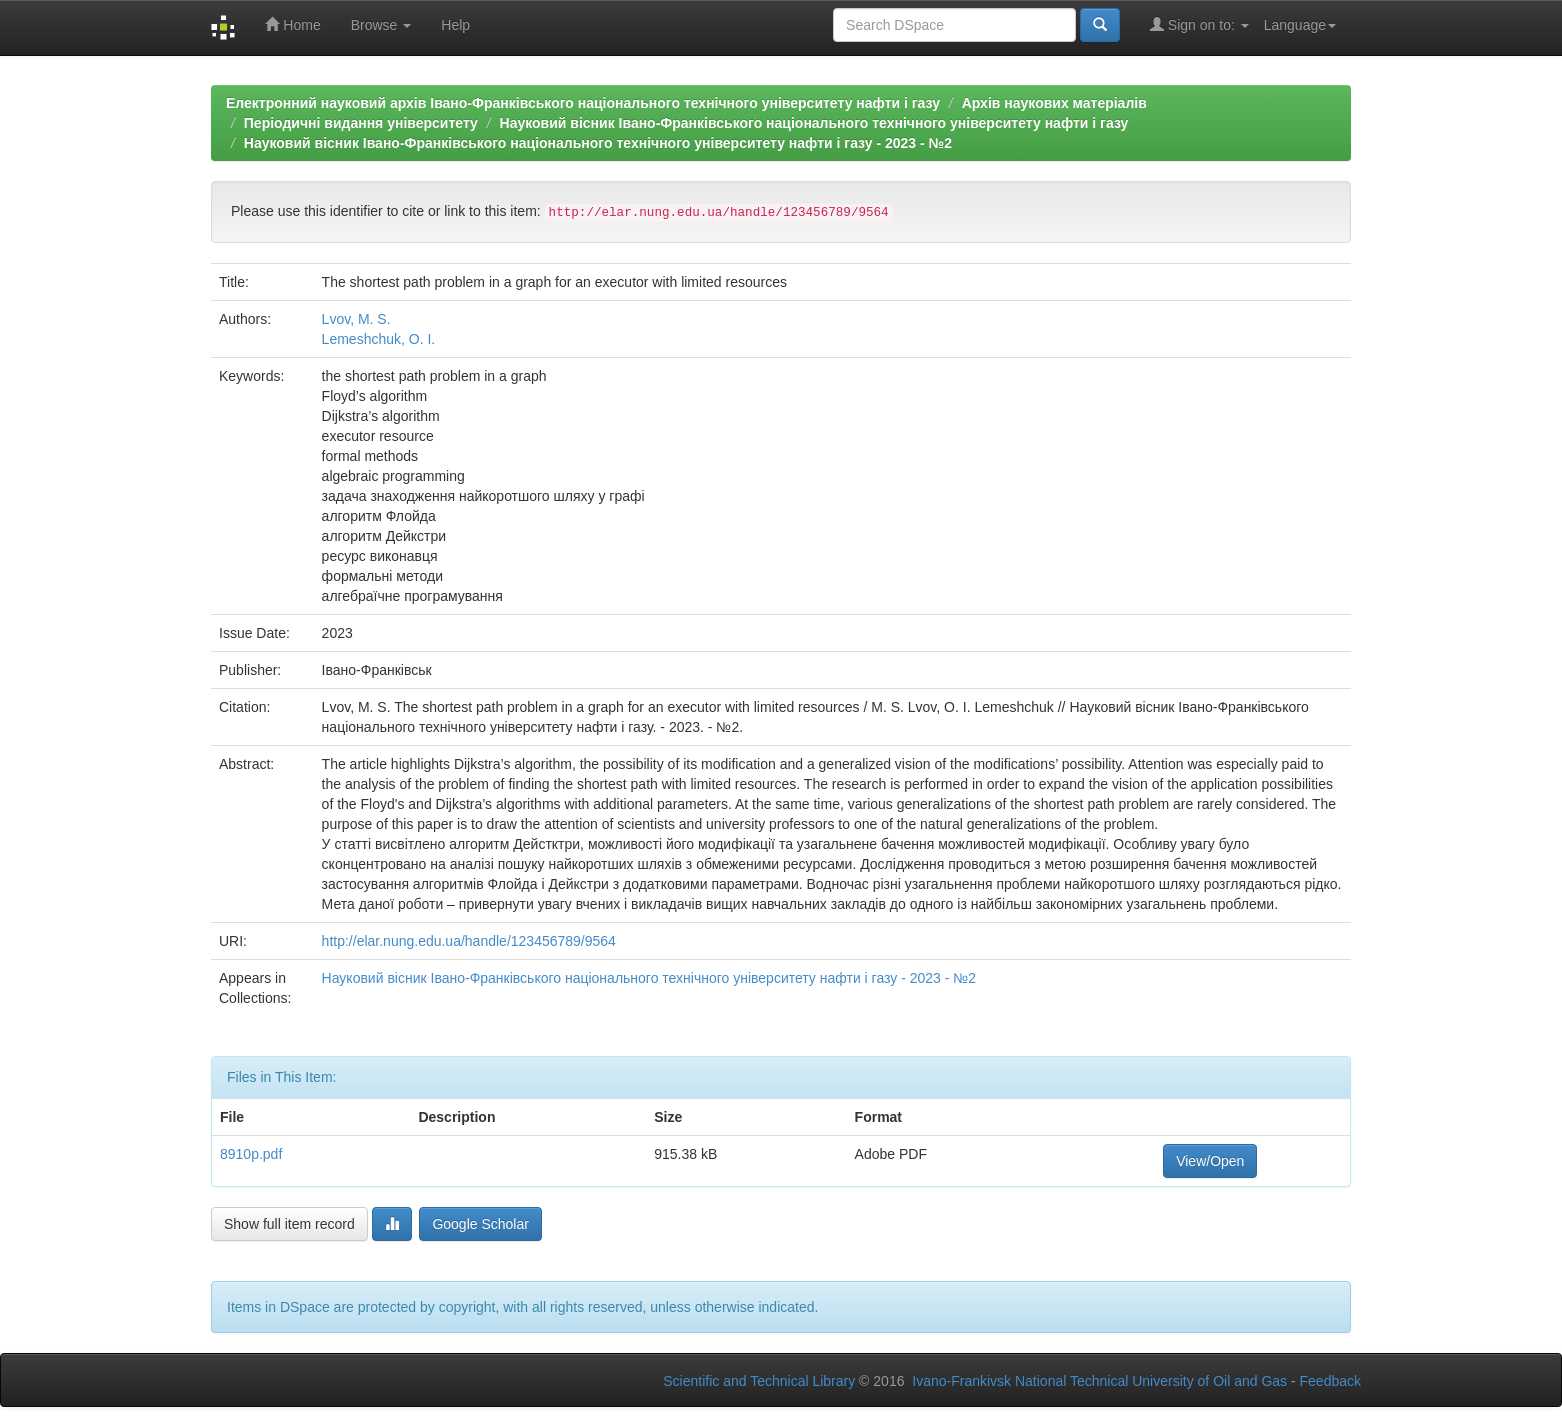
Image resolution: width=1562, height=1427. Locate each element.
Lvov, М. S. (356, 319)
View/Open (1210, 1161)
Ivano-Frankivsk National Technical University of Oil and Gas (1099, 1381)
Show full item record (289, 1224)
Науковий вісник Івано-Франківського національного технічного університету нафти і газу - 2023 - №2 (598, 143)
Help (455, 25)
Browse (381, 25)
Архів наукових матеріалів (1054, 103)
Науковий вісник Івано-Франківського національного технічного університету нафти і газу (814, 123)
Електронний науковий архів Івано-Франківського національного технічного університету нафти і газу (583, 103)
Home (292, 24)
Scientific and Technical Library (759, 1381)
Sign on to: (1199, 24)
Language (1300, 25)
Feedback (1330, 1381)
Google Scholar (480, 1224)
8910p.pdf (251, 1154)
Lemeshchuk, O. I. (379, 339)
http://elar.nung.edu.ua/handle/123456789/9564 (469, 941)
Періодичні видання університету (361, 123)
